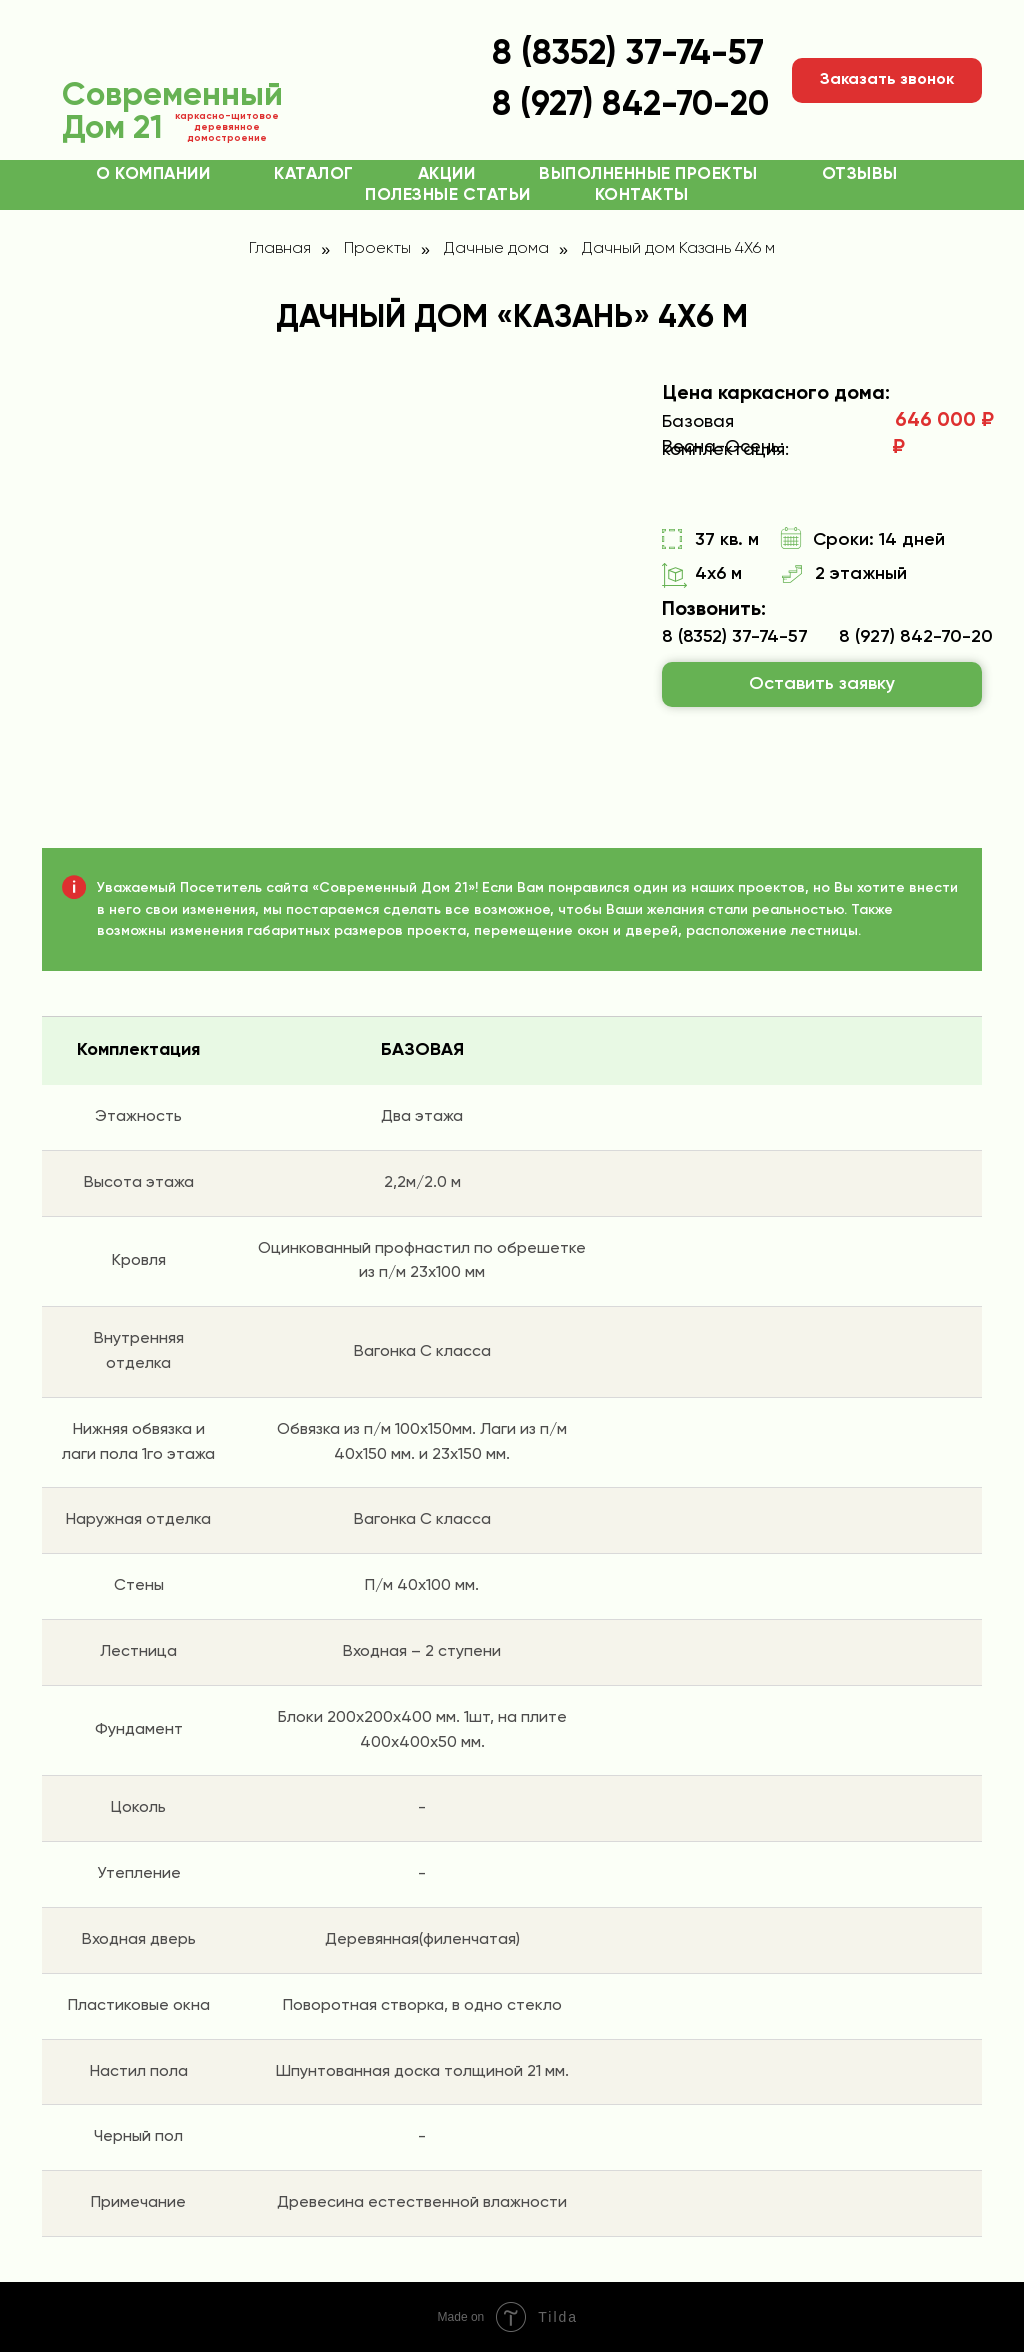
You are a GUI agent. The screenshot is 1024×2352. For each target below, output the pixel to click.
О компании (153, 174)
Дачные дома (496, 249)
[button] (887, 80)
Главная (280, 249)
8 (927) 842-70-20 (916, 637)
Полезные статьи (448, 195)
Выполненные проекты (648, 174)
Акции (447, 174)
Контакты (642, 195)
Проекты (377, 249)
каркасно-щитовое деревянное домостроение (227, 127)
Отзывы (860, 174)
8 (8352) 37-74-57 (628, 54)
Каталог (314, 174)
